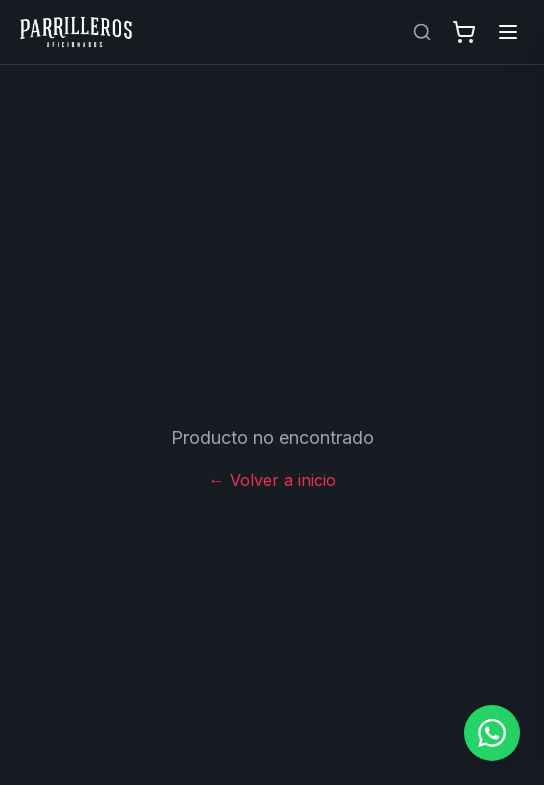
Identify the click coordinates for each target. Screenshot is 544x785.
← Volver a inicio (272, 480)
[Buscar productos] (422, 32)
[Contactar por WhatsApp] (492, 733)
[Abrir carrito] (464, 32)
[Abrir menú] (508, 32)
